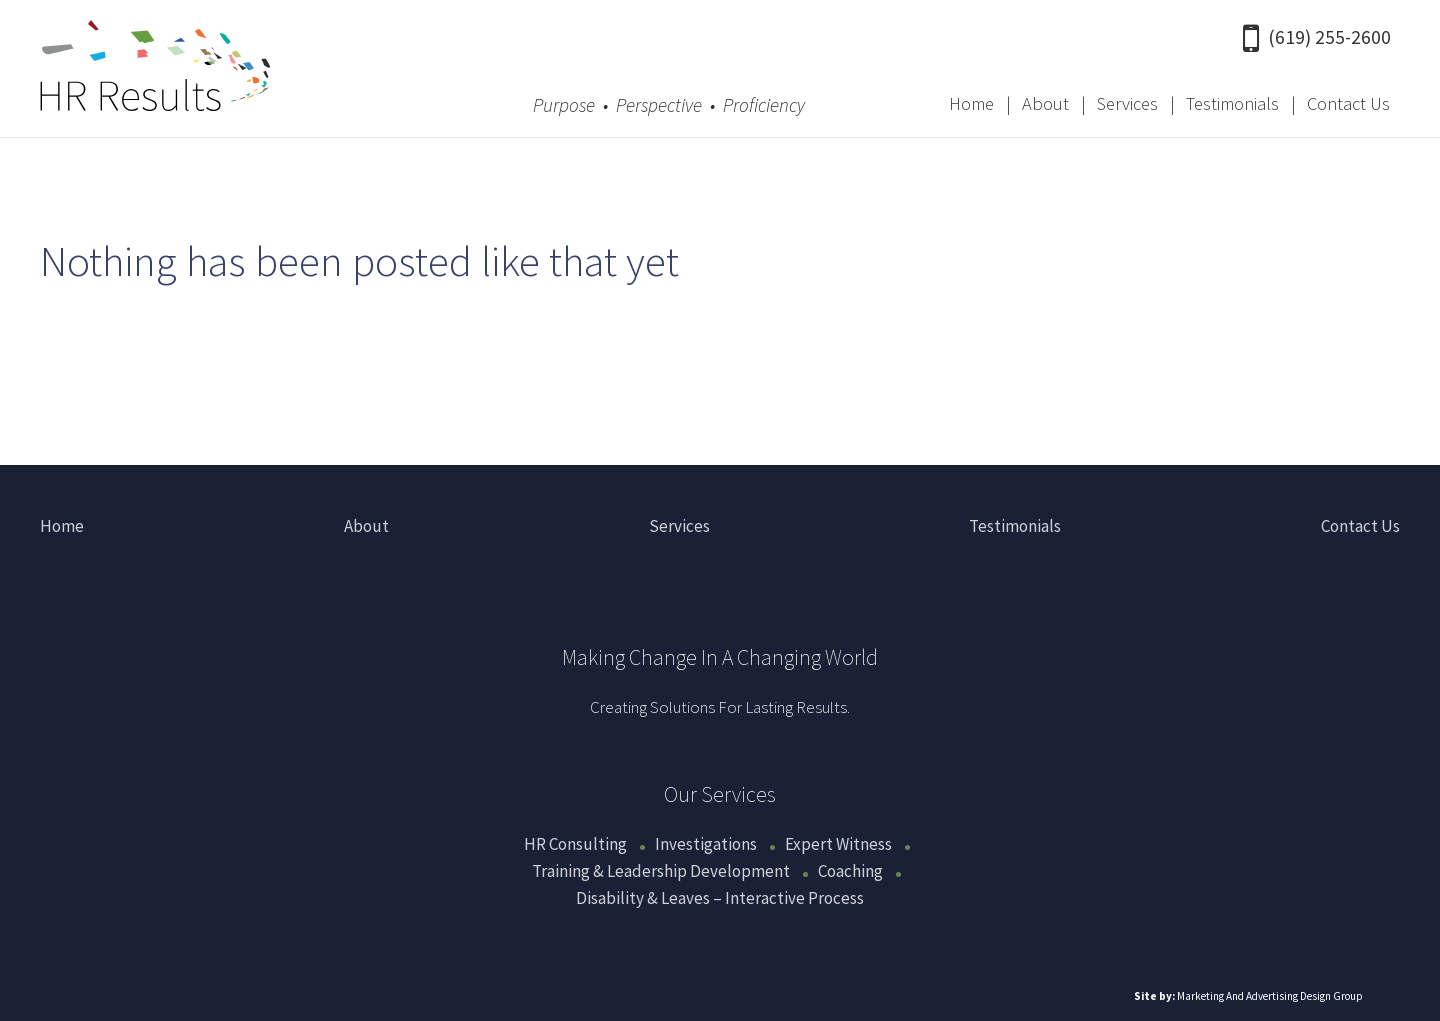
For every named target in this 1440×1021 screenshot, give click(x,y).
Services (1127, 103)
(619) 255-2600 (1317, 37)
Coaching (850, 871)
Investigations (706, 844)
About (1045, 103)
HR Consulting (575, 844)
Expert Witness (838, 844)
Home (971, 103)
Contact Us (1348, 103)
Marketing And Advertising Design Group (1270, 996)
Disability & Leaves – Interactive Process (720, 898)
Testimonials (1232, 103)
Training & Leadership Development (661, 871)
